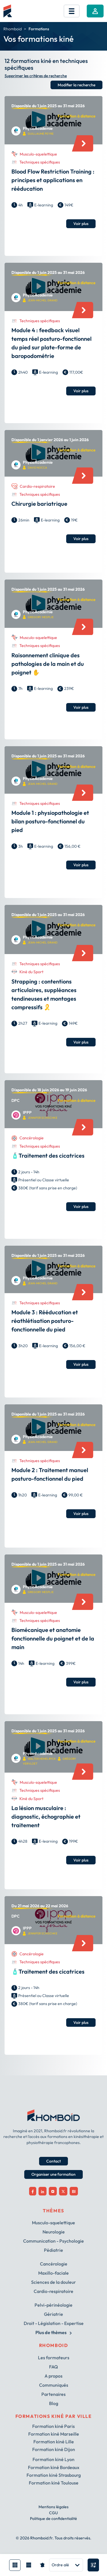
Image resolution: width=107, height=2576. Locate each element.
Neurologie (54, 2232)
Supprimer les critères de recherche (36, 75)
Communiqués (53, 2385)
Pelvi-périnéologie (53, 2305)
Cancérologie (53, 2264)
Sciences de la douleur (53, 2282)
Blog (53, 2403)
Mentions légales (53, 2506)
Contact (53, 2161)
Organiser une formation (53, 2174)
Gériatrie (53, 2314)
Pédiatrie (53, 2250)
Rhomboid (12, 28)
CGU (53, 2512)
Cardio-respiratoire (53, 2291)
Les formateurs (53, 2357)
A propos (53, 2376)
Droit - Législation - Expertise (54, 2323)
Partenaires (53, 2394)
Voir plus (80, 223)
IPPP (27, 1112)
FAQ (53, 2367)
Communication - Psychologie (53, 2241)
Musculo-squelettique (53, 2222)
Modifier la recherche (76, 84)
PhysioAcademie (38, 128)
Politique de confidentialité (53, 2518)
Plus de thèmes (53, 2332)
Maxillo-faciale (53, 2273)
